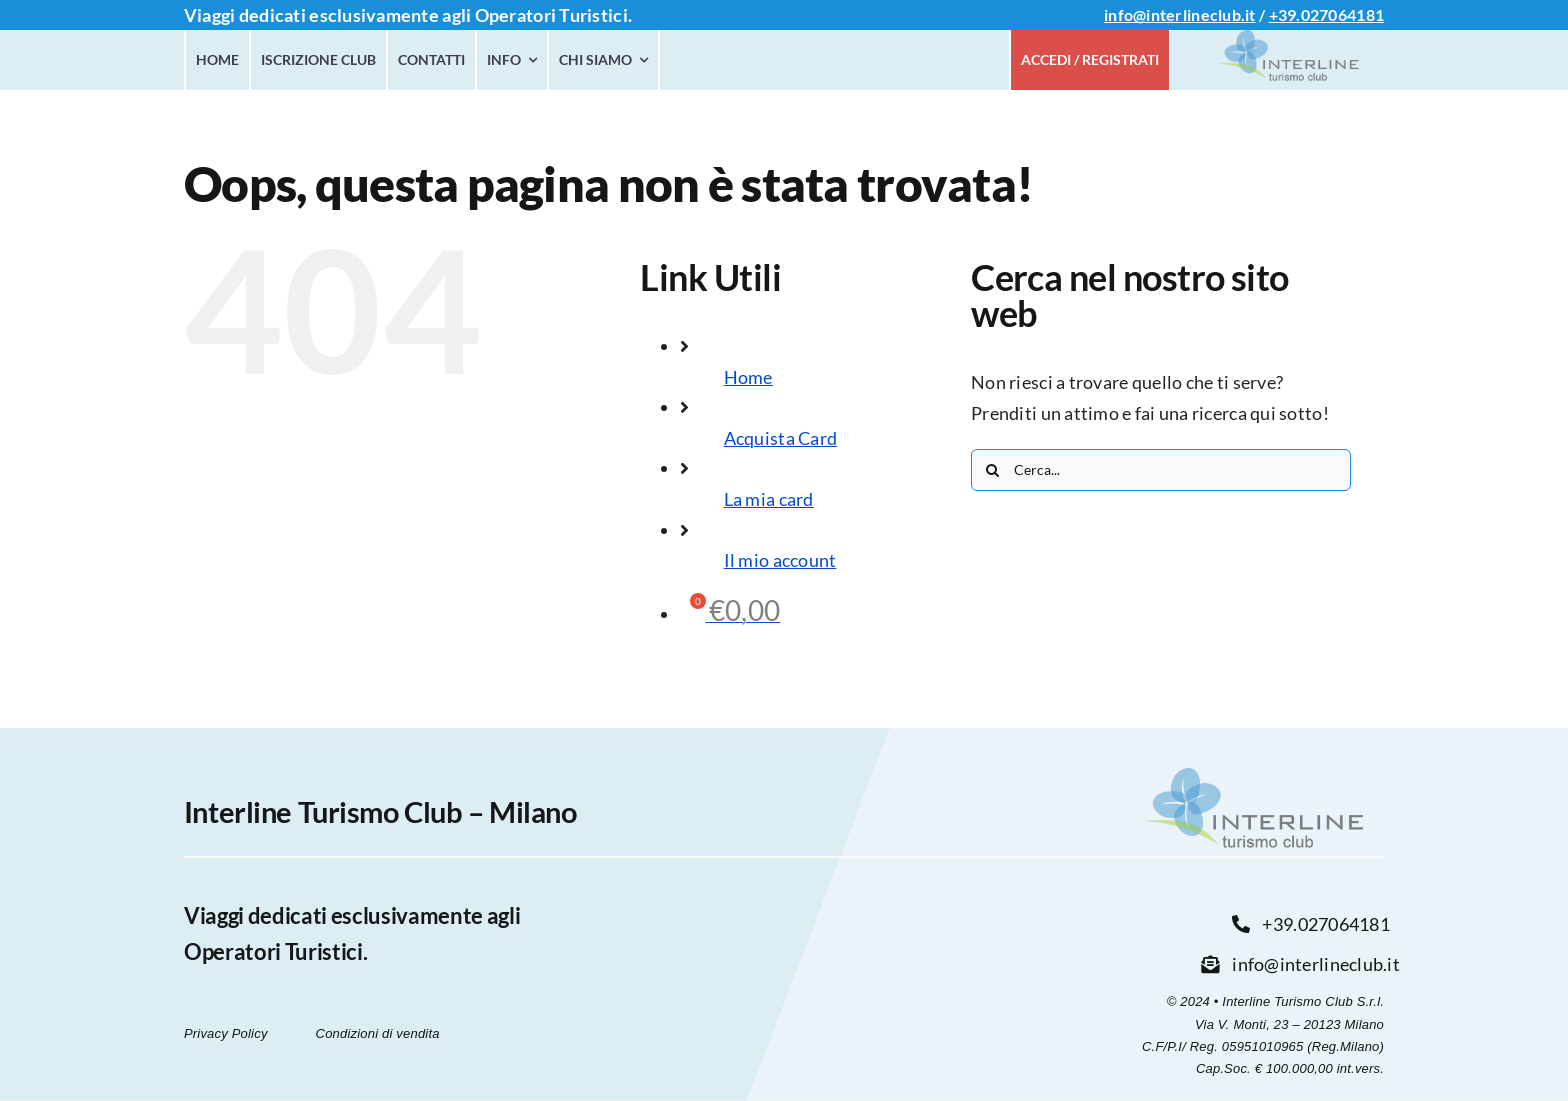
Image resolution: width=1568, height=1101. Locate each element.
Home (748, 377)
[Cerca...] (1161, 470)
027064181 (1342, 14)
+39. (1285, 14)
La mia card (769, 499)
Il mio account (780, 560)
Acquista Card (781, 438)
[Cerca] (992, 470)
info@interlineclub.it (1180, 14)
